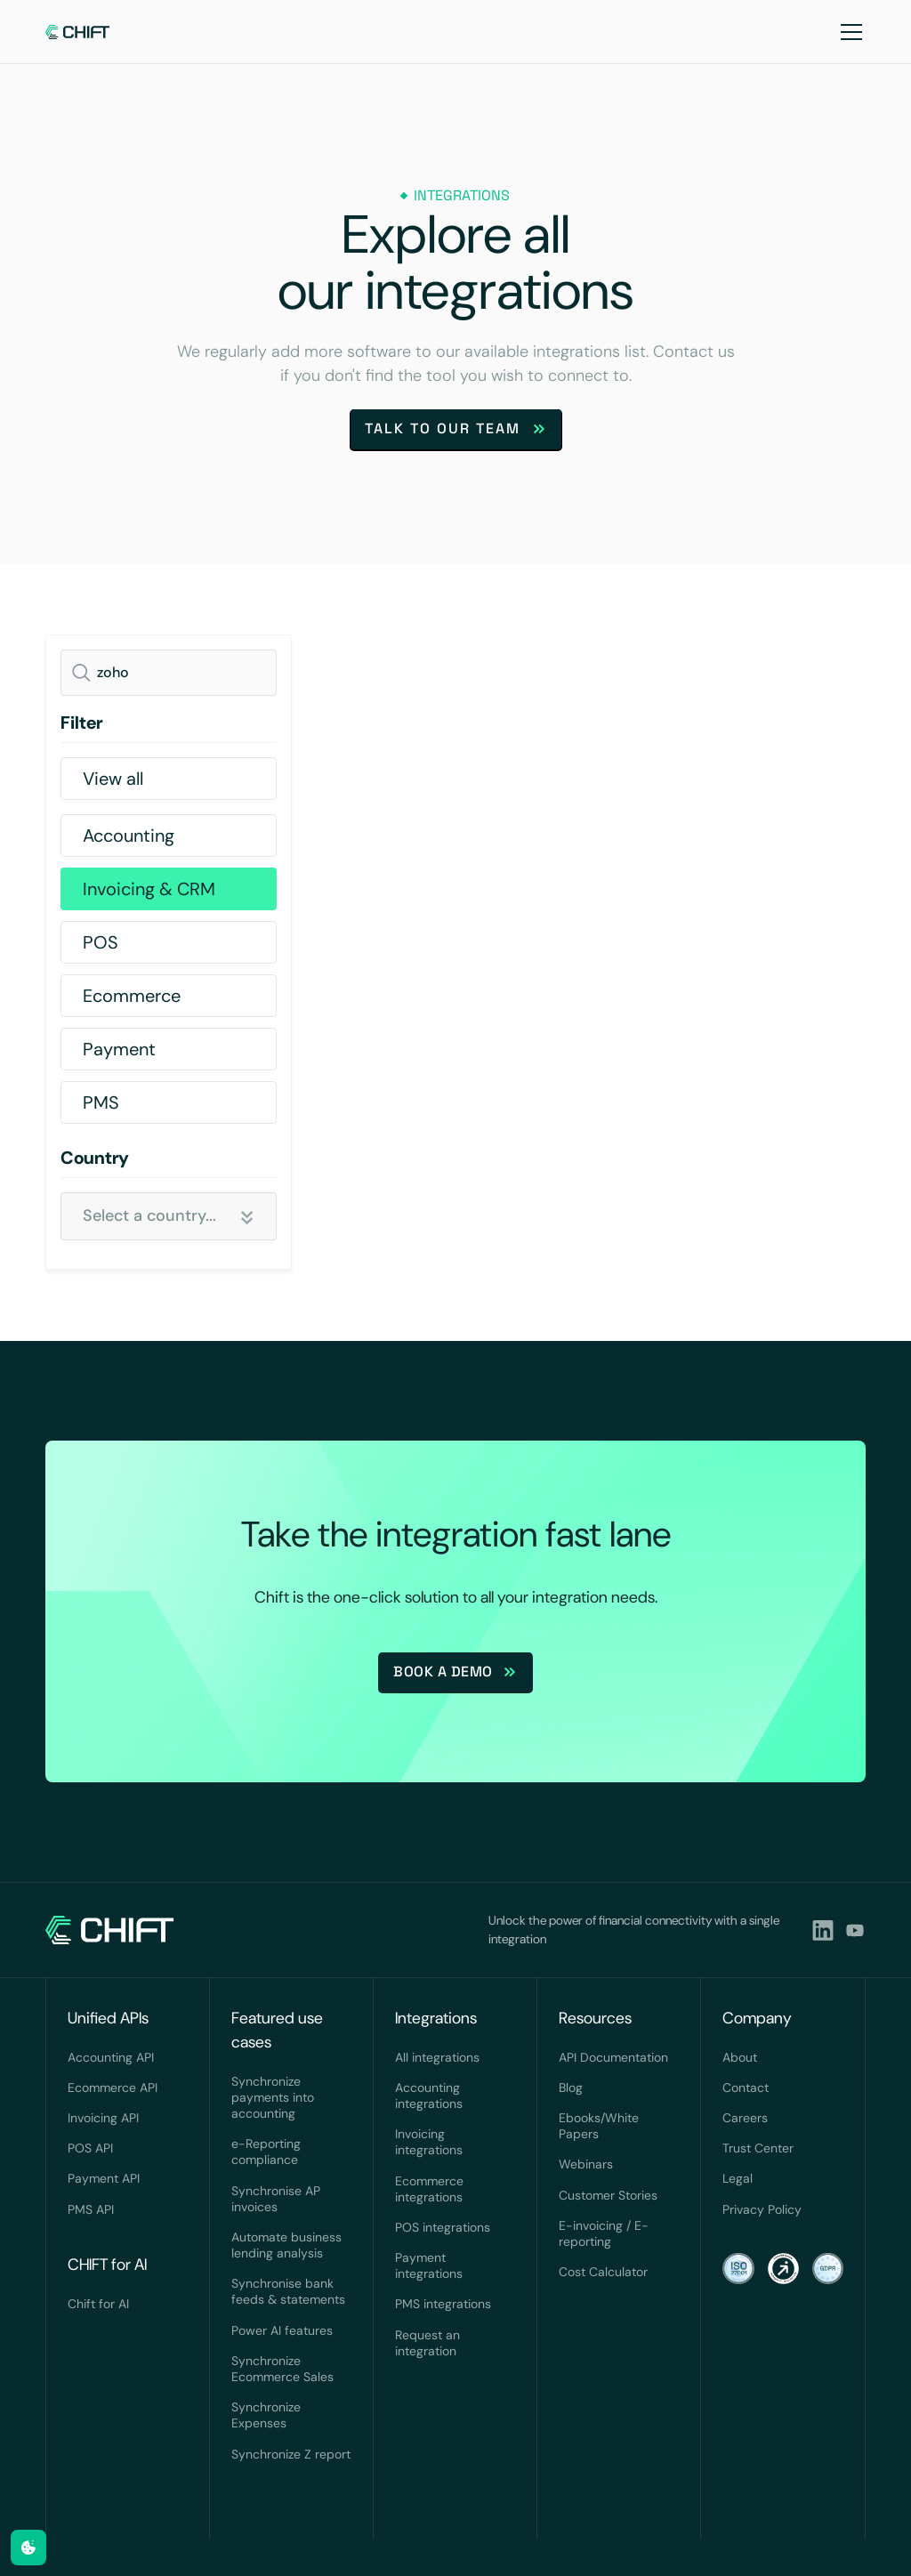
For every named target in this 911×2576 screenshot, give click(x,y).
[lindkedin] (823, 1930)
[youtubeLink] (855, 1930)
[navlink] (77, 32)
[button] (848, 32)
